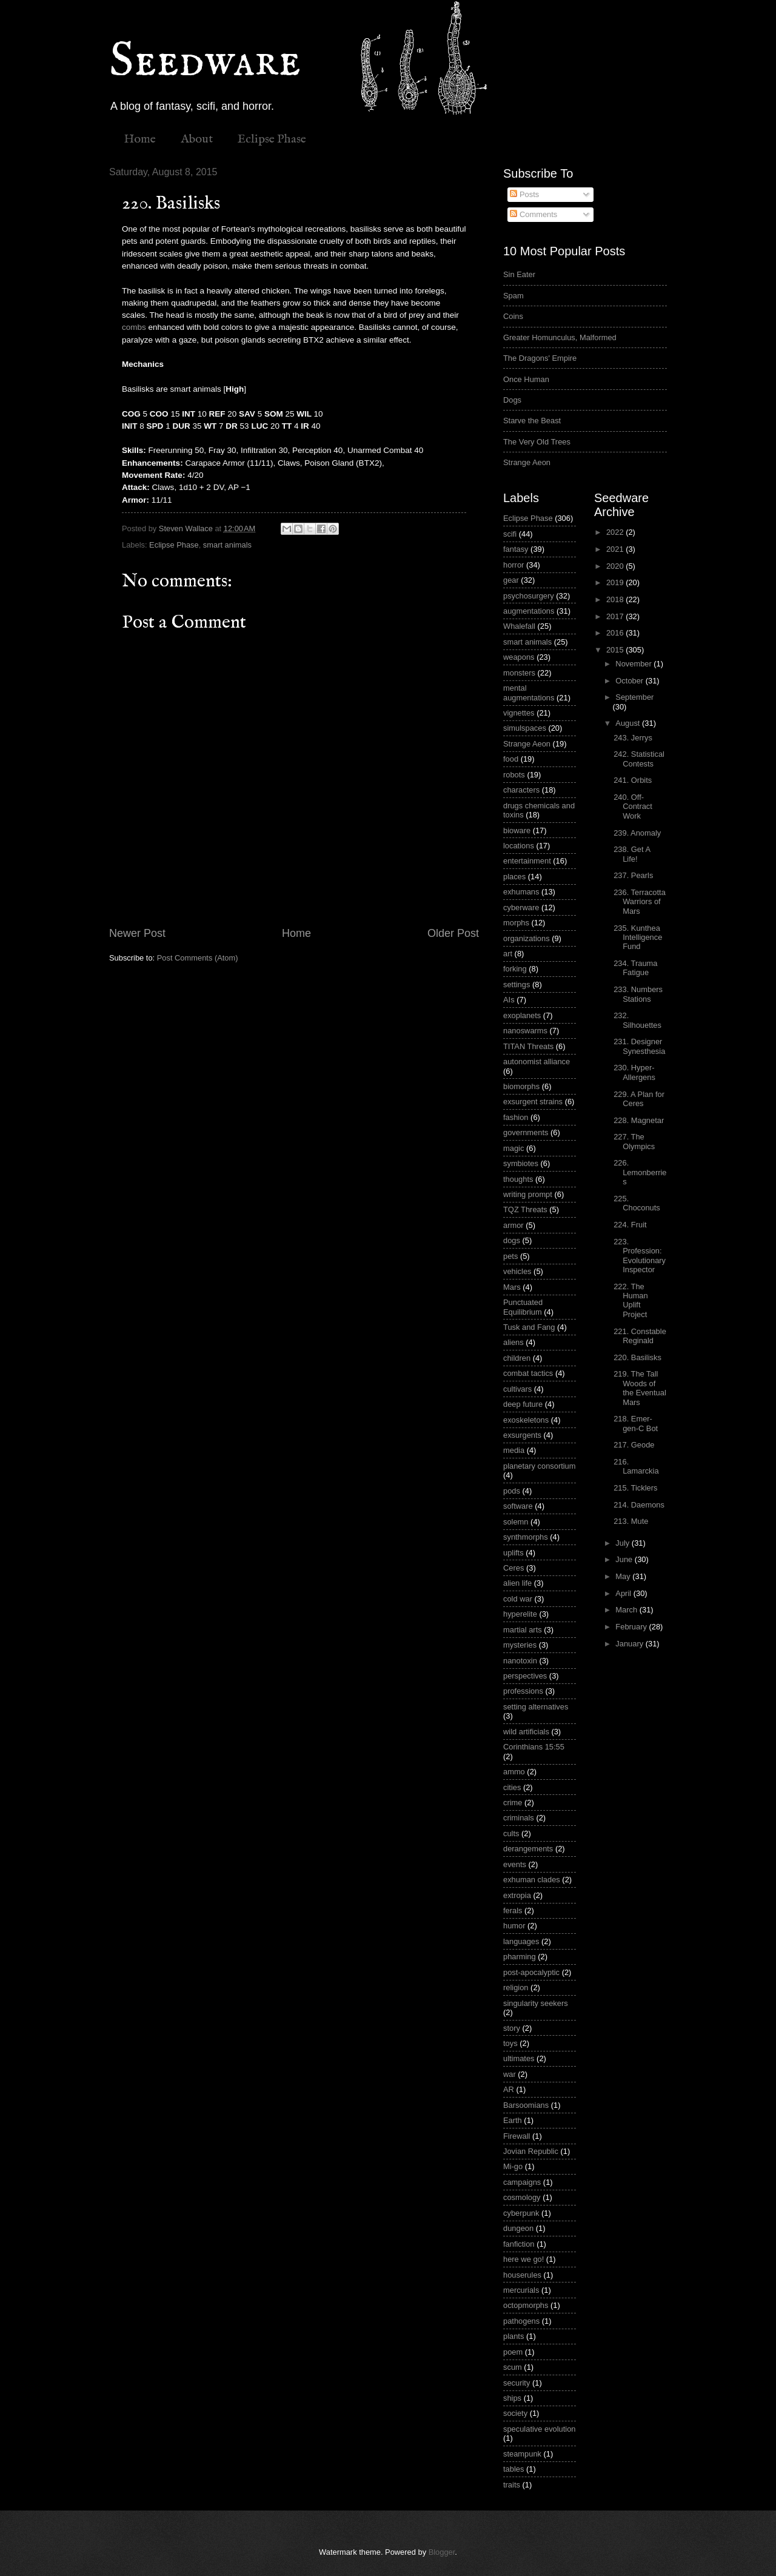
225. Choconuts (637, 1203)
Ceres (513, 1567)
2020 (616, 566)
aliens (513, 1342)
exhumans (521, 891)
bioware (516, 830)
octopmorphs (525, 2305)
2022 (616, 532)
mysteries (520, 1644)
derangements (528, 1848)
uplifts (513, 1552)
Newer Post (137, 933)
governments (525, 1132)
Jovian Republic (530, 2151)
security (516, 2382)
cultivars (517, 1389)
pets (510, 1256)
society (515, 2413)
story (511, 2028)
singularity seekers (535, 2003)
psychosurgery (528, 595)
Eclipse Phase (272, 139)
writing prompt (527, 1194)
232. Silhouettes (637, 1020)
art (507, 953)
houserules (522, 2274)
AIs (509, 999)
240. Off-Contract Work (633, 806)
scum (512, 2367)
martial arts (522, 1629)
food (510, 758)
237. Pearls (633, 875)
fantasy (516, 549)
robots (514, 774)
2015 (616, 649)
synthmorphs (525, 1536)
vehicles (517, 1271)
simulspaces (524, 728)
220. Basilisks (637, 1357)
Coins (513, 316)
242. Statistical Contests (639, 759)
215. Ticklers (635, 1487)
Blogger (442, 2552)
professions (523, 1691)
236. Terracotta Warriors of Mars (640, 902)
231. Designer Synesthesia (639, 1046)
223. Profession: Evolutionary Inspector (640, 1255)
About (197, 139)
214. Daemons (639, 1504)
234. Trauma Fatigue (635, 968)
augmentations (528, 610)
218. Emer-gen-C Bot (636, 1423)
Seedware (205, 62)
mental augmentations (528, 692)
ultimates (519, 2058)
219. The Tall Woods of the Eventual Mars (640, 1387)
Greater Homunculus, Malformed (560, 337)
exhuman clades (531, 1879)
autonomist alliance (536, 1061)
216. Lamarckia (636, 1466)
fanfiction (519, 2244)
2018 (616, 599)
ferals (512, 1910)
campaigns (522, 2182)
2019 (616, 582)
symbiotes (520, 1163)
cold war (517, 1598)
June (625, 1559)
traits (511, 2484)
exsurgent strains (533, 1101)
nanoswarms (525, 1030)
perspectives (525, 1675)
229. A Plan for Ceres (639, 1099)
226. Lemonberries (640, 1172)
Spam (513, 295)
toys (510, 2043)
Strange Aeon (526, 462)
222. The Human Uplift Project (631, 1300)
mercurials (521, 2290)
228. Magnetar (639, 1120)
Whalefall (519, 626)
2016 (616, 632)
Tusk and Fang (529, 1327)
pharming (519, 1956)
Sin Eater (519, 274)
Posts (524, 194)
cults (511, 1833)
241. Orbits (633, 780)
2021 (616, 549)
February (632, 1626)
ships (512, 2398)
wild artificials (526, 1731)
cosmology (522, 2197)
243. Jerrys (633, 737)
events (514, 1864)
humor (514, 1925)
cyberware (521, 907)
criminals (518, 1817)
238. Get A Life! (632, 854)
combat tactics (528, 1373)
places (514, 876)
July (623, 1543)
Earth (512, 2120)
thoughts (518, 1179)
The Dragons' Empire (540, 358)
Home (140, 139)
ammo (514, 1771)
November (634, 663)
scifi (510, 533)
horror (513, 564)
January (630, 1643)
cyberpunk (521, 2213)
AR (508, 2089)
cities (512, 1787)
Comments (533, 214)
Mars (512, 1287)
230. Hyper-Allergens (634, 1072)
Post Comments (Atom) (197, 957)
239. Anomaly (637, 832)
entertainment (527, 860)
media (513, 1450)
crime (512, 1802)
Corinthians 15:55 (533, 1746)
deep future (523, 1404)
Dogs (512, 399)
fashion (516, 1117)
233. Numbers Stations (638, 994)
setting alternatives (535, 1706)
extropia (517, 1895)
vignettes (519, 712)
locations (518, 845)
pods (511, 1490)
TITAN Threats (528, 1046)
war (509, 2074)
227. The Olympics (634, 1141)
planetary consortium (539, 1466)
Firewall (516, 2136)
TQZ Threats (525, 1209)
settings (516, 984)
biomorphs (521, 1086)
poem (513, 2351)
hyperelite (520, 1613)
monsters (519, 672)
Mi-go (513, 2166)
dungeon (518, 2228)
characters (521, 789)
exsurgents (522, 1435)
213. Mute (631, 1521)
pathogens (521, 2321)
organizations (526, 938)
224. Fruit (630, 1224)
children (516, 1358)
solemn (516, 1521)
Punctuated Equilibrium (523, 1307)
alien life (517, 1583)
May (623, 1576)
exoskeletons (526, 1419)
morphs (516, 922)
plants (513, 2336)
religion (516, 1987)
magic (513, 1148)
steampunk (522, 2453)
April (624, 1593)
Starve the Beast (532, 420)
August (628, 723)
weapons (519, 657)
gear (511, 580)
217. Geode (634, 1444)
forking (515, 968)
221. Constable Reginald (640, 1336)
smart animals (227, 544)
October (630, 680)
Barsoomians (526, 2105)
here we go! (523, 2259)
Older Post (453, 933)
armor (513, 1225)
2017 (616, 616)
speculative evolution (539, 2428)
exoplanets (522, 1015)
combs (134, 327)
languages (521, 1941)
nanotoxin (520, 1660)
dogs (511, 1240)
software (518, 1506)
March (627, 1609)
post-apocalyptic (531, 1972)
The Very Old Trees (536, 441)
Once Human (526, 379)
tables (513, 2469)
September (634, 697)
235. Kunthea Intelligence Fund (638, 937)
